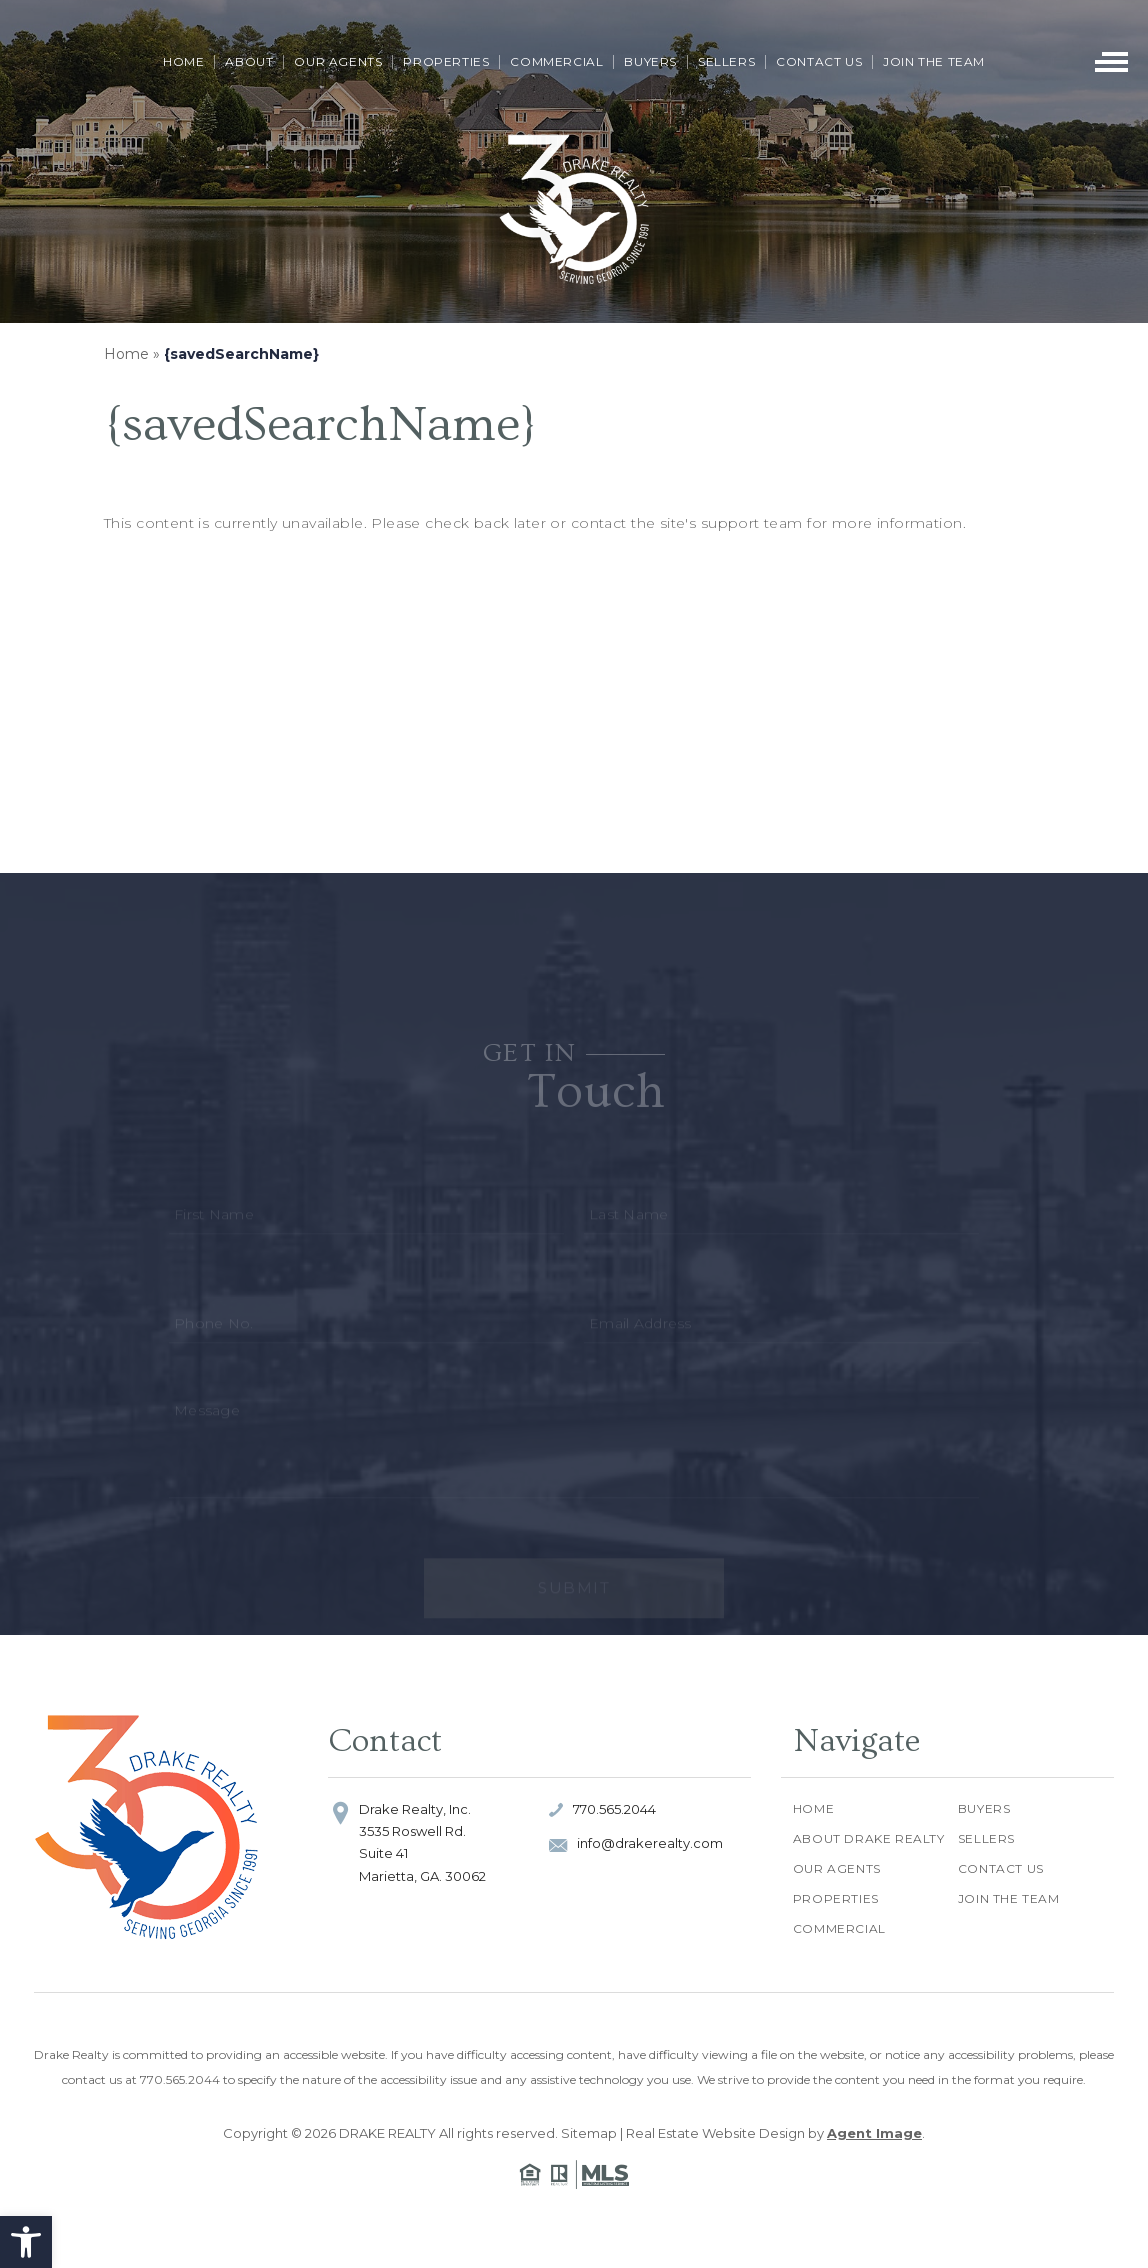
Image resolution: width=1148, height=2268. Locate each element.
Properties (446, 61)
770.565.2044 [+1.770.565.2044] (614, 1809)
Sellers (726, 61)
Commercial (556, 61)
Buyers (650, 61)
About (249, 61)
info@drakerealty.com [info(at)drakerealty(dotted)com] (650, 1843)
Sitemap (589, 2133)
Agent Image (874, 2133)
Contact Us (819, 61)
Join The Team (934, 61)
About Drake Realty (869, 1838)
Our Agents (338, 61)
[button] (26, 2242)
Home (183, 61)
